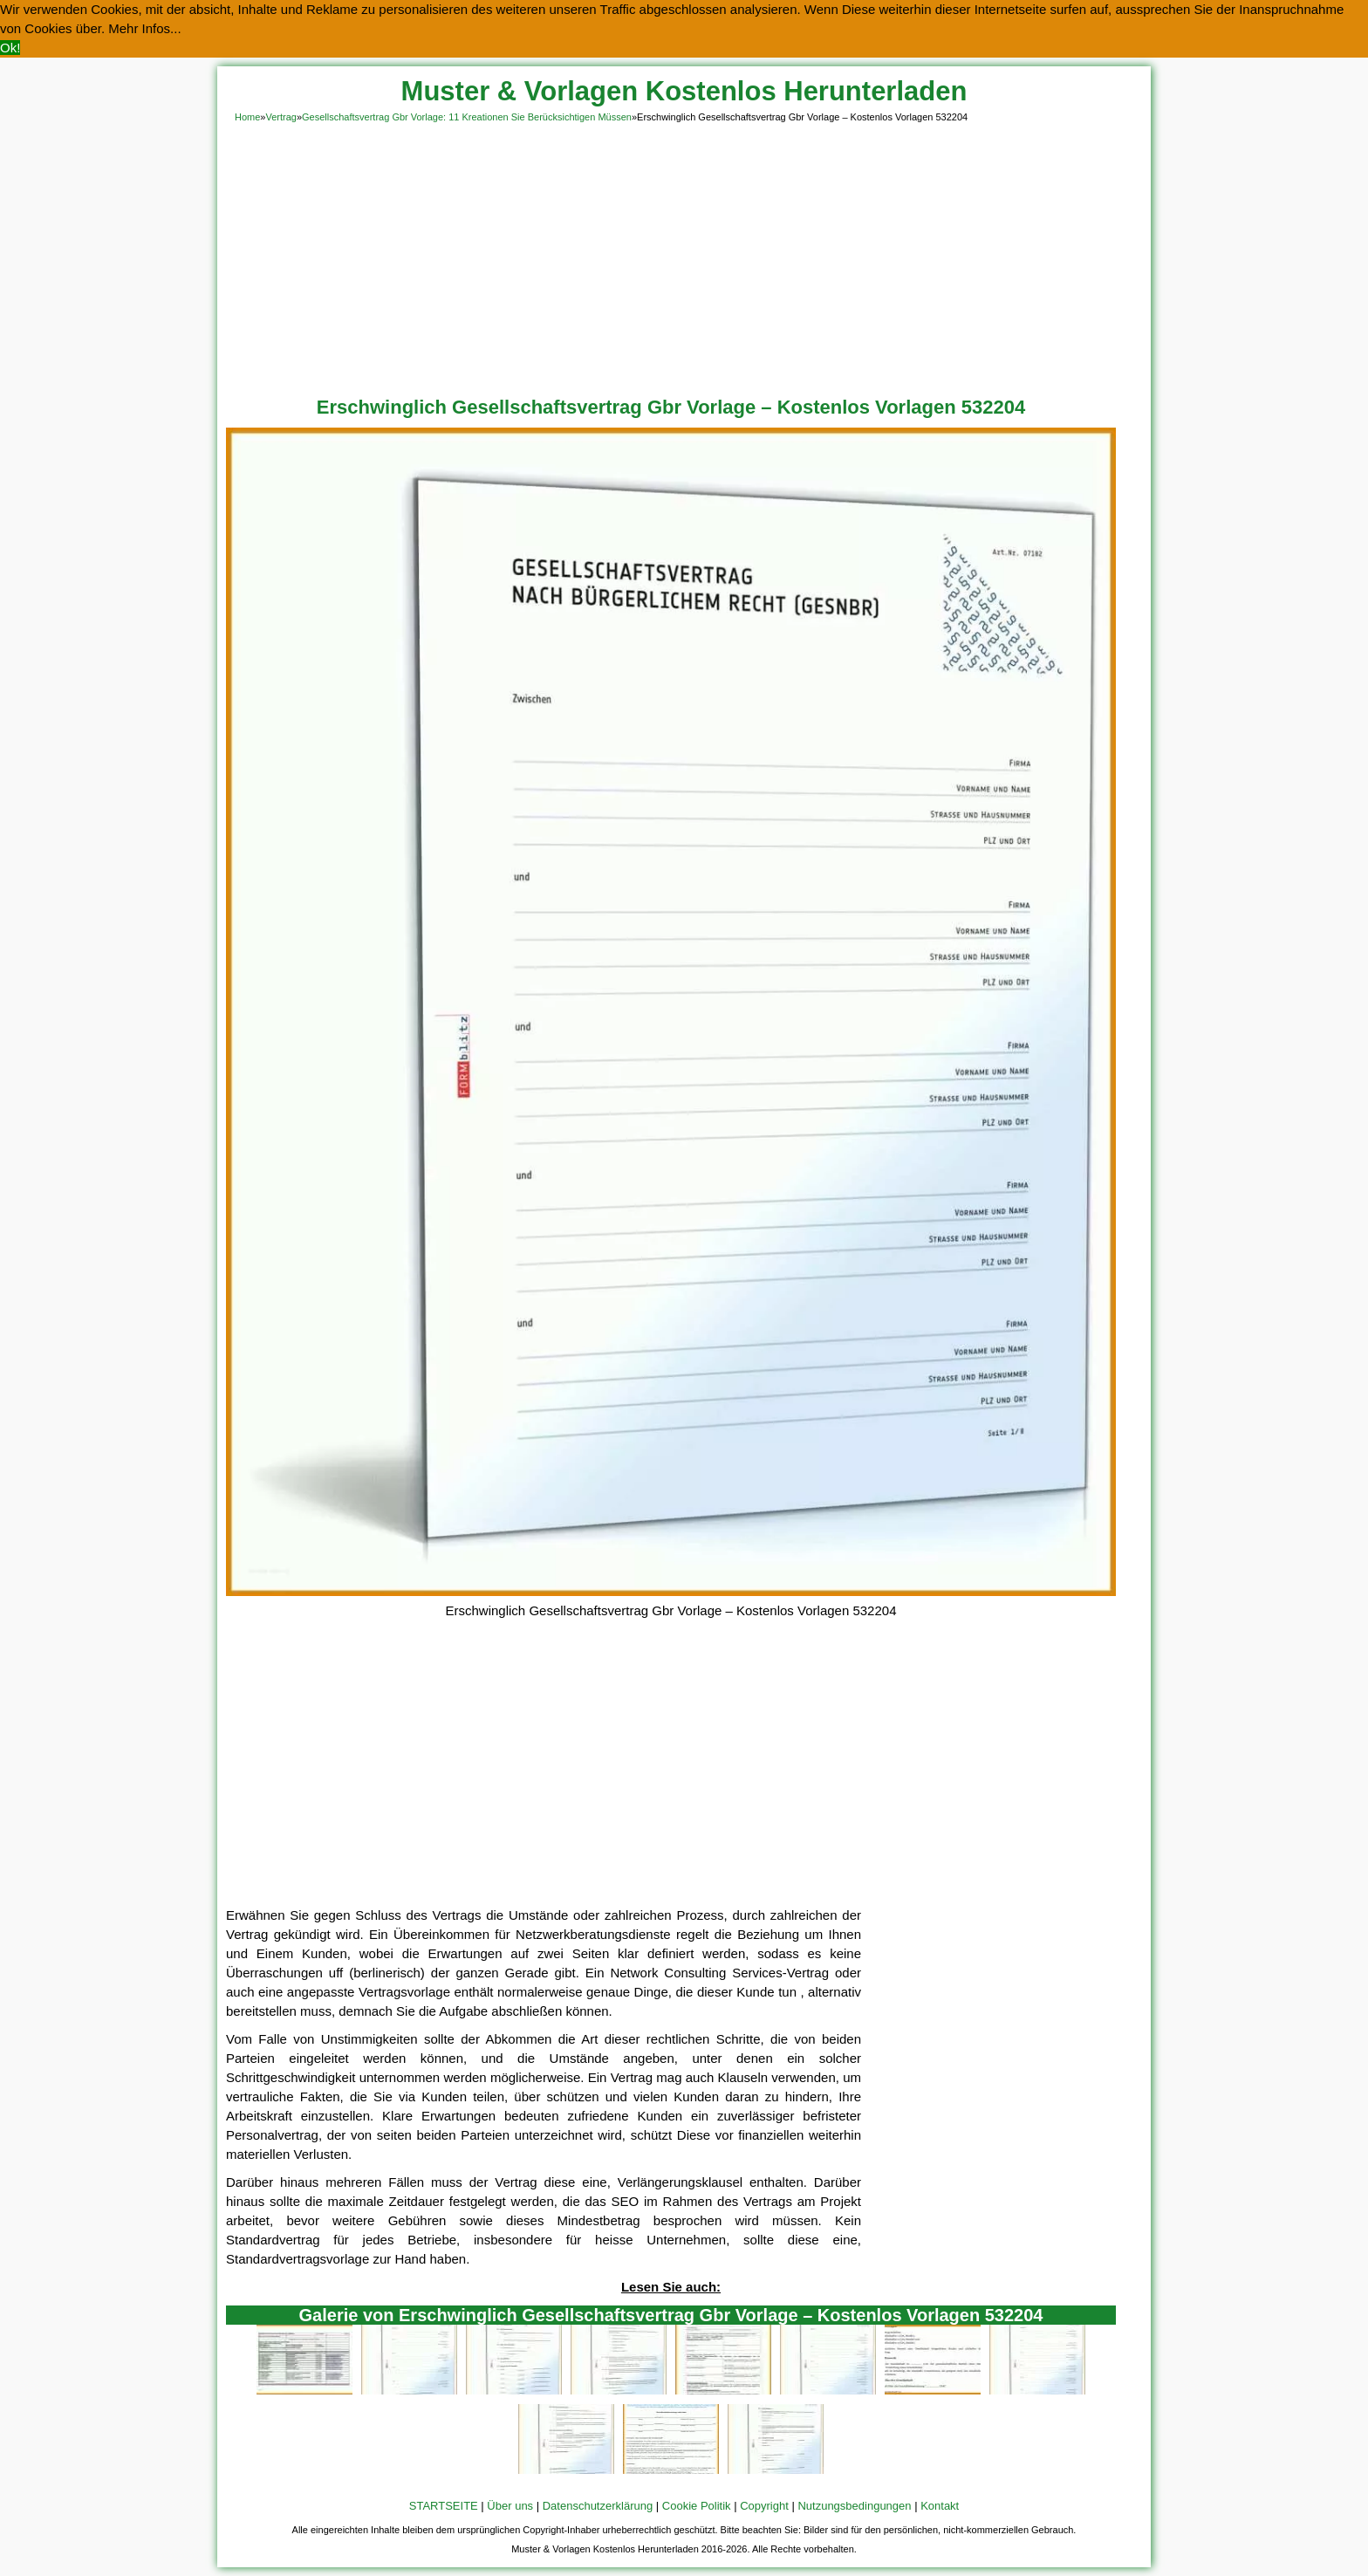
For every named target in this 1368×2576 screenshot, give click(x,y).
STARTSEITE (443, 2505)
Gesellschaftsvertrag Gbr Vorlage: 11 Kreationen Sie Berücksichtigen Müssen (467, 117)
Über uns (510, 2505)
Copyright (764, 2505)
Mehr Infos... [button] (144, 28)
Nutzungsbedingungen (854, 2505)
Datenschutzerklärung (598, 2505)
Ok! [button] (10, 47)
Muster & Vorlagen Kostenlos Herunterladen (684, 91)
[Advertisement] (684, 256)
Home (247, 117)
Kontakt (939, 2505)
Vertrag (280, 117)
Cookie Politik (696, 2505)
